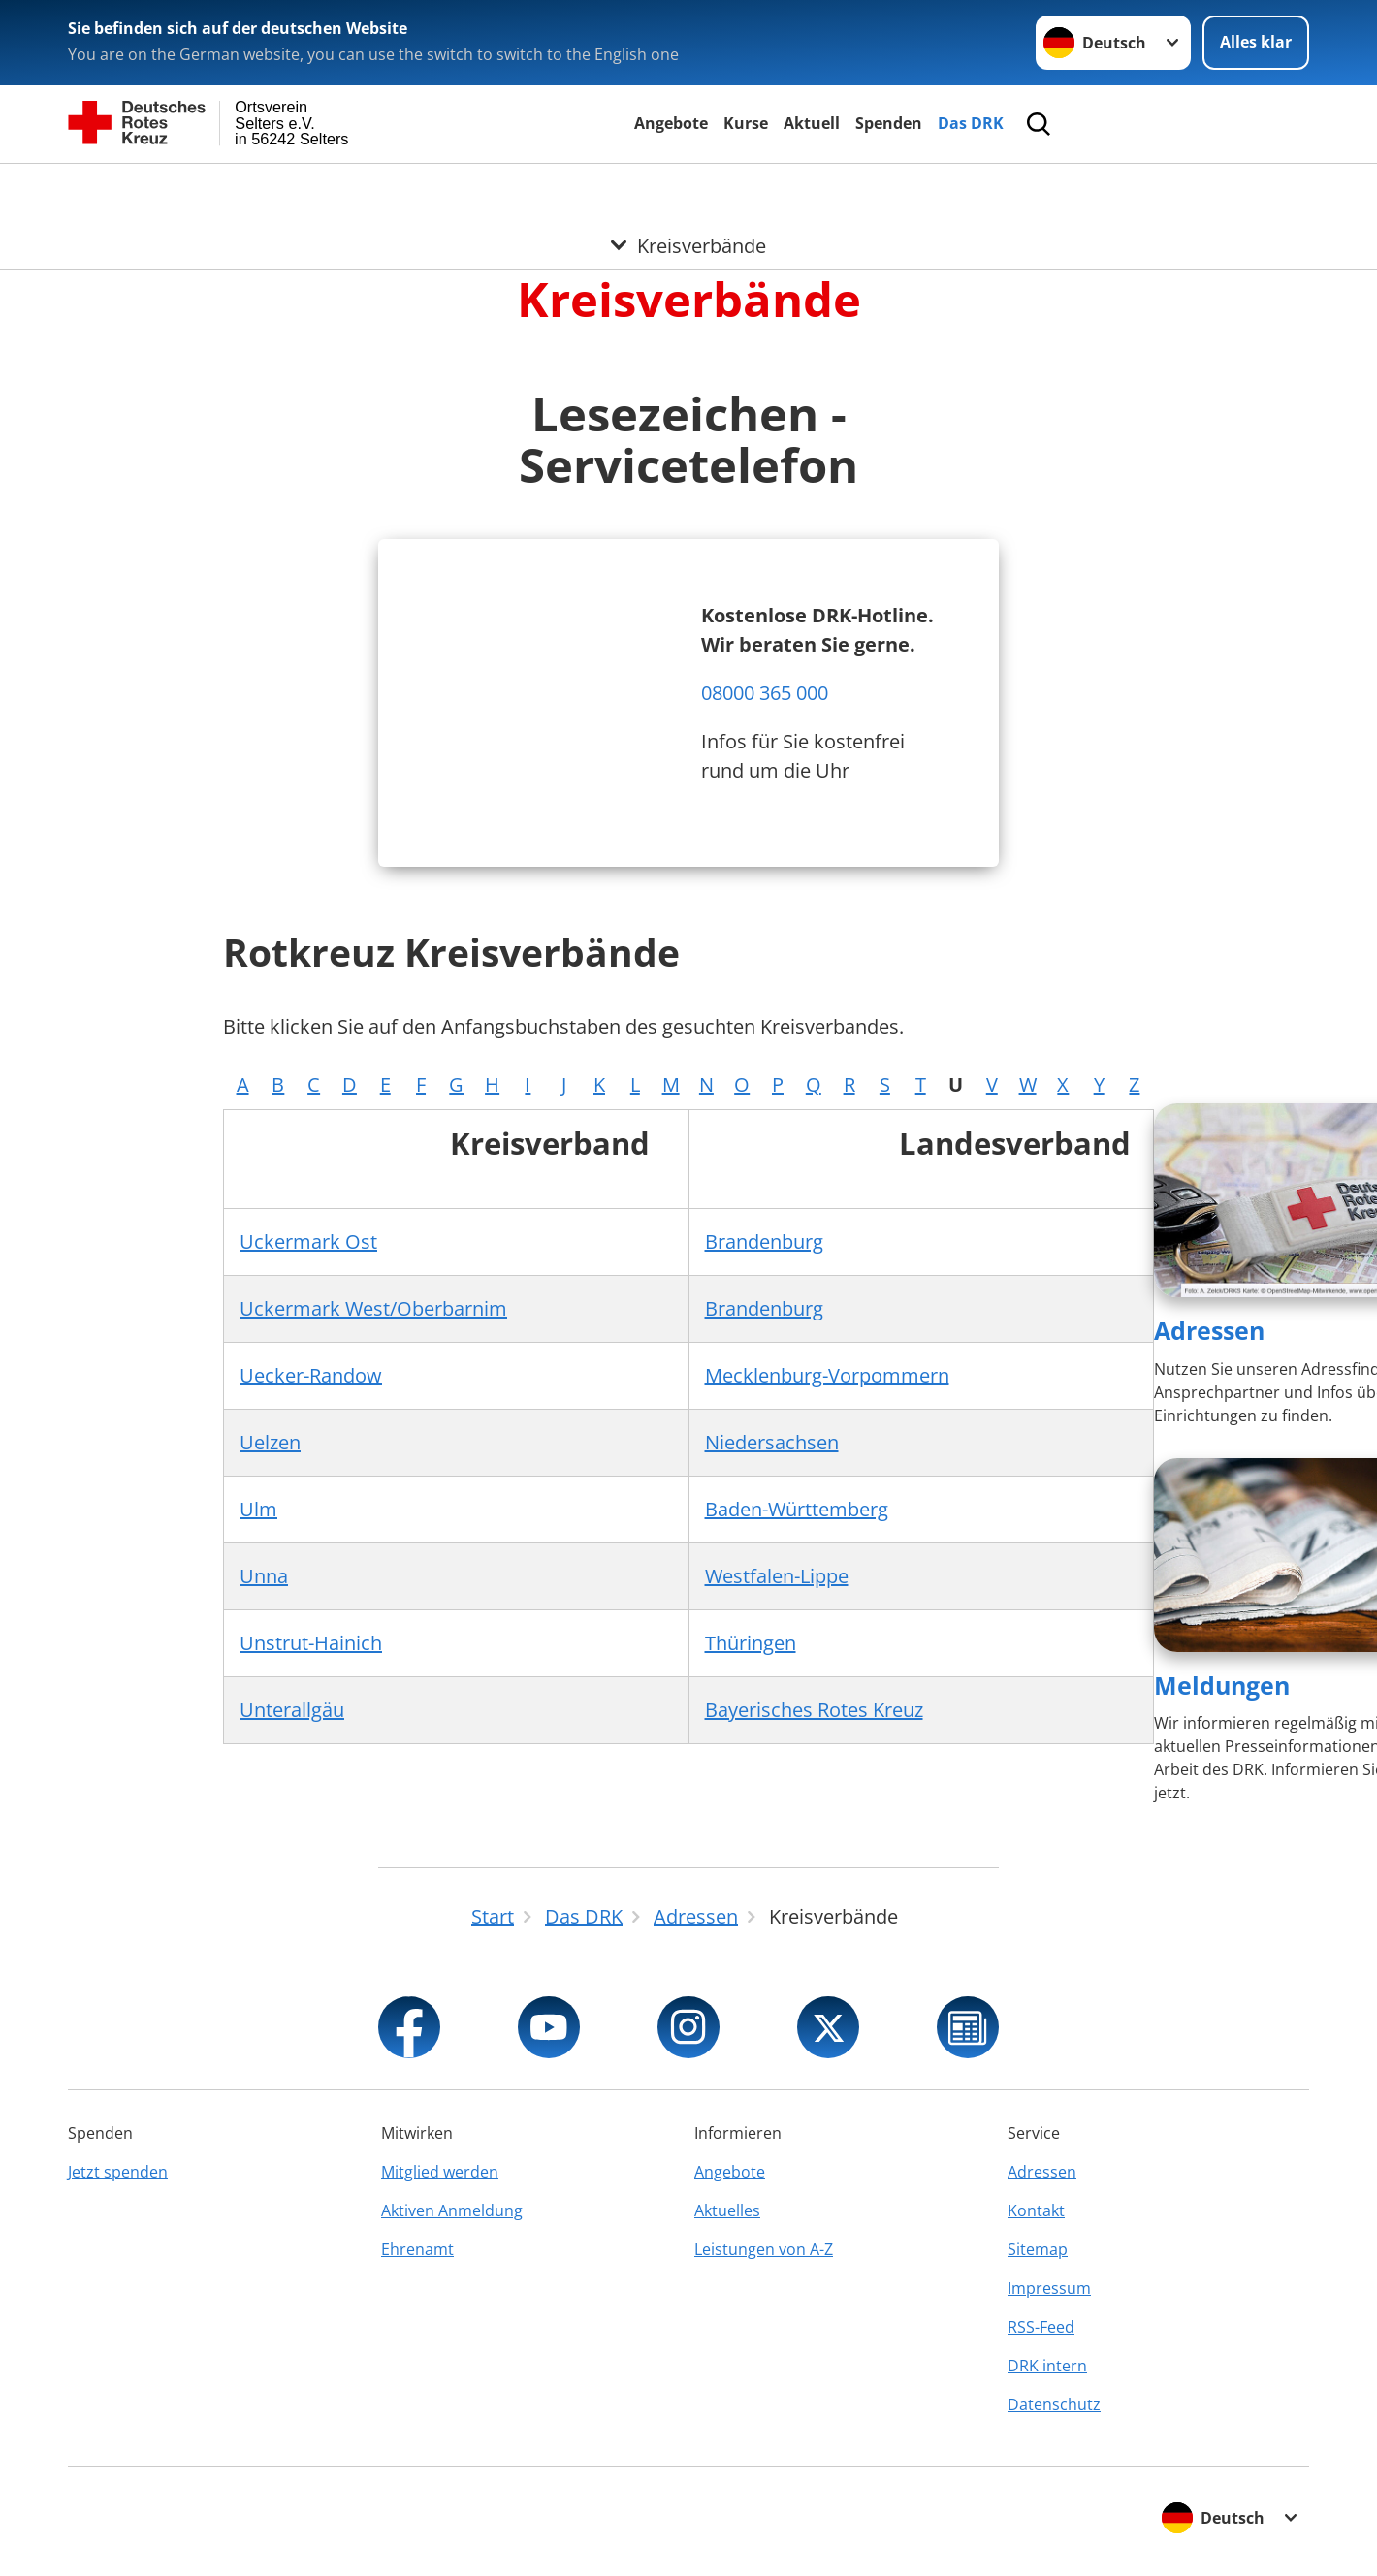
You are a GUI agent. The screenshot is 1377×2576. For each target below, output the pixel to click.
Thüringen (750, 1643)
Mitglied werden (439, 2171)
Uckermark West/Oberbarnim (373, 1308)
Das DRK (971, 123)
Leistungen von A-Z (763, 2249)
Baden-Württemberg (796, 1509)
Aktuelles (727, 2210)
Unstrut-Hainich (311, 1643)
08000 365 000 (764, 693)
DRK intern (1047, 2365)
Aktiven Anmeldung (452, 2210)
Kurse (745, 123)
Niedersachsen (772, 1442)
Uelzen (270, 1442)
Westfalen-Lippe (777, 1576)
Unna (264, 1576)
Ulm (258, 1509)
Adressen (1209, 1330)
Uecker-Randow (311, 1375)
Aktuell (812, 123)
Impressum (1049, 2288)
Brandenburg (764, 1241)
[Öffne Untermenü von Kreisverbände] (688, 187)
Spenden (888, 123)
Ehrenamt (417, 2249)
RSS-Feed (1041, 2326)
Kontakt (1036, 2210)
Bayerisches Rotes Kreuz (814, 1710)
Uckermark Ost (308, 1241)
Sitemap (1038, 2249)
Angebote (671, 123)
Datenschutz (1054, 2404)
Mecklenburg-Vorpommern (827, 1375)
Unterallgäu (292, 1710)
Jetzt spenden (118, 2171)
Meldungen (1222, 1685)
